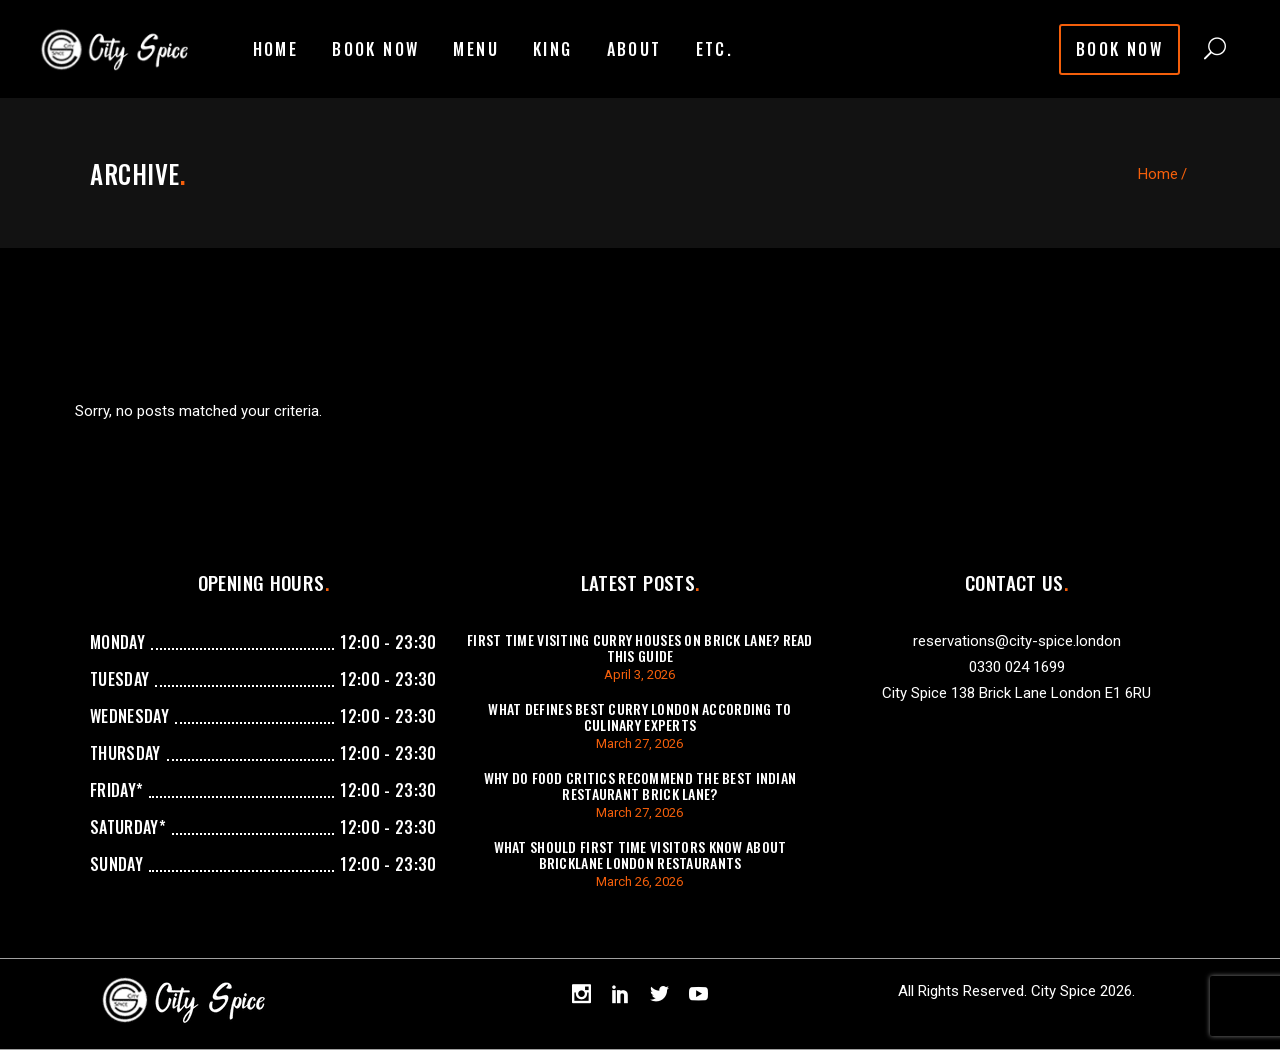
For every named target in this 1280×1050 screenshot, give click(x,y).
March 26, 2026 (639, 881)
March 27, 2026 (639, 743)
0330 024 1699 (1017, 667)
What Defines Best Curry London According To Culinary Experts (639, 716)
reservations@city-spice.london (1017, 641)
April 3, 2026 (639, 674)
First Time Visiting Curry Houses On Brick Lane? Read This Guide (640, 647)
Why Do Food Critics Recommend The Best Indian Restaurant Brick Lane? (640, 785)
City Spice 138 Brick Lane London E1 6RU (1016, 693)
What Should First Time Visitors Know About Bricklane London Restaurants (640, 854)
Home (1158, 174)
